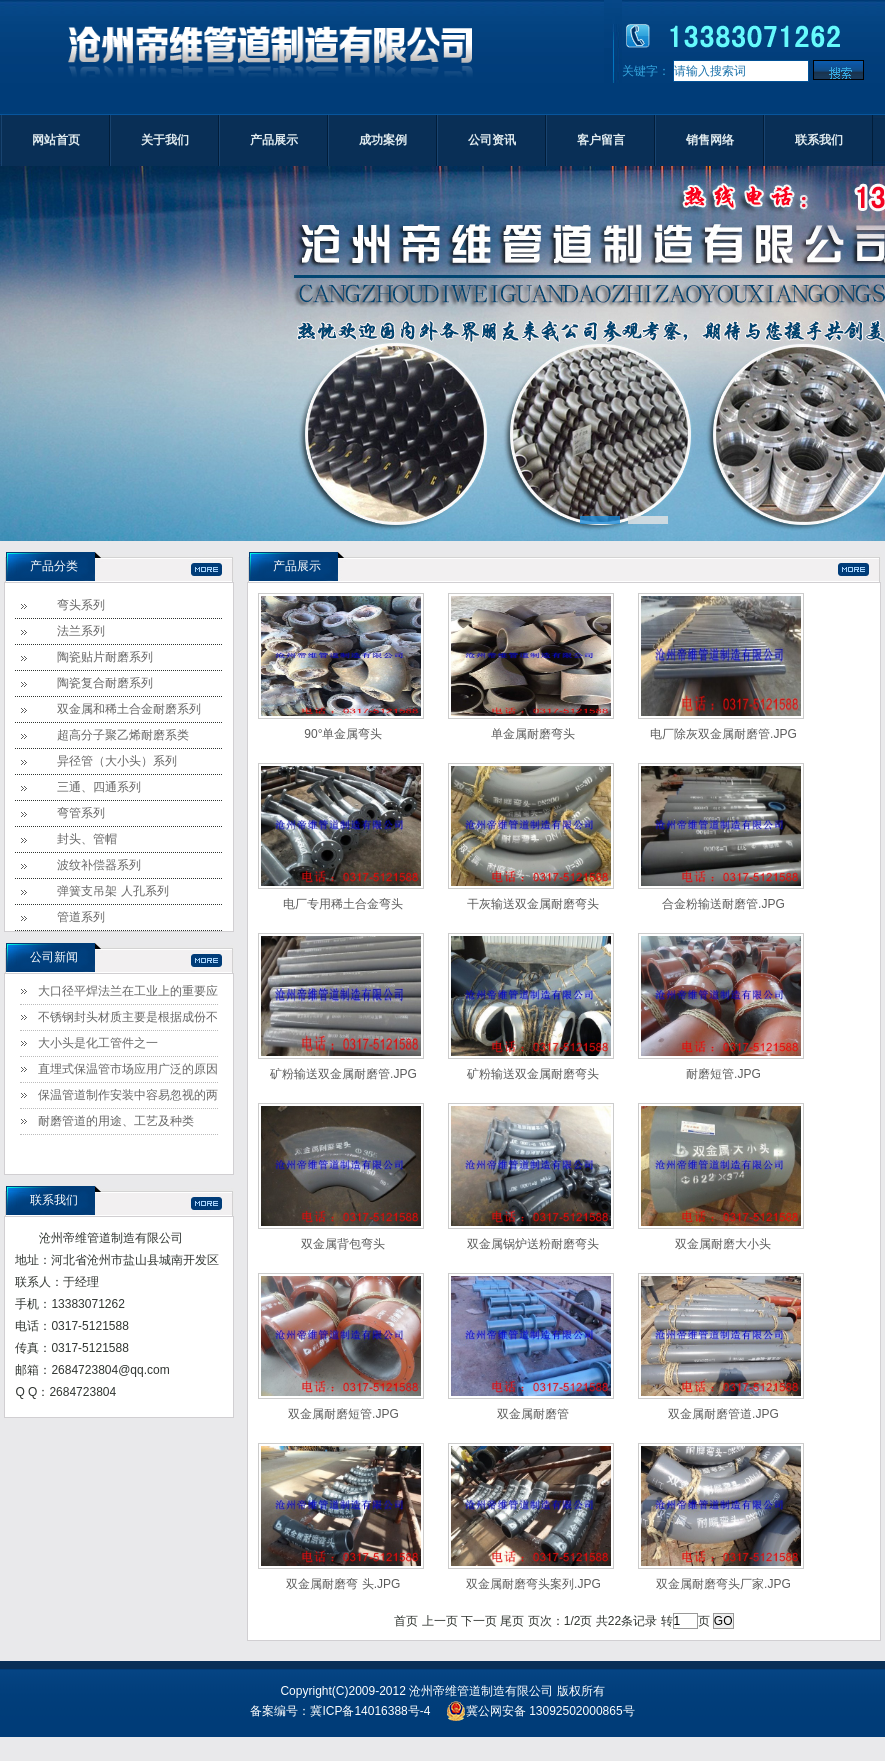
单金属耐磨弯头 (533, 734)
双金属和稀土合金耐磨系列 (129, 709)
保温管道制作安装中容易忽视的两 (128, 1095)
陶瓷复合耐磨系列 (105, 683)
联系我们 (819, 140)
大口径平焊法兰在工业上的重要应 (128, 991)
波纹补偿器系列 (99, 865)
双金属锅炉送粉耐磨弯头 (533, 1244)
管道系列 (81, 917)
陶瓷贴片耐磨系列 (105, 657)
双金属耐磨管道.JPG (723, 1414)
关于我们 (165, 140)
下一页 (479, 1621)
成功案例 (383, 140)
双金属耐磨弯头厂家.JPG (723, 1584)
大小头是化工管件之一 (98, 1043)
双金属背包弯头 (343, 1244)
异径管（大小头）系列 (117, 761)
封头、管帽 (87, 839)
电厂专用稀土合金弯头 (343, 904)
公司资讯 (492, 140)
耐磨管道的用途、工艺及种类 (116, 1121)
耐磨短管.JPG (723, 1074)
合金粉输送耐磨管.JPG (723, 904)
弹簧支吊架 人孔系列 (112, 891)
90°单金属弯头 (343, 734)
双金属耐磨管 (533, 1414)
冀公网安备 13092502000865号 (540, 1711)
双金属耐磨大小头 (723, 1244)
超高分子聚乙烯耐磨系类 (123, 735)
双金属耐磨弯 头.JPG (343, 1584)
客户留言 (601, 140)
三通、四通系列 (99, 787)
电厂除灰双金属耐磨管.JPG (723, 734)
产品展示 (274, 140)
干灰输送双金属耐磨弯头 (533, 904)
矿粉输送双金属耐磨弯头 (533, 1074)
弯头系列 (81, 605)
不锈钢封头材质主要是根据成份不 (128, 1017)
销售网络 (710, 140)
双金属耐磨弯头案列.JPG (533, 1584)
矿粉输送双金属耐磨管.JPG (343, 1074)
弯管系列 (81, 813)
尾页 (512, 1621)
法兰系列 (81, 631)
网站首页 (56, 140)
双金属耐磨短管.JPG (343, 1414)
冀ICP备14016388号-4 (370, 1711)
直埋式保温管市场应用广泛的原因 (128, 1069)
